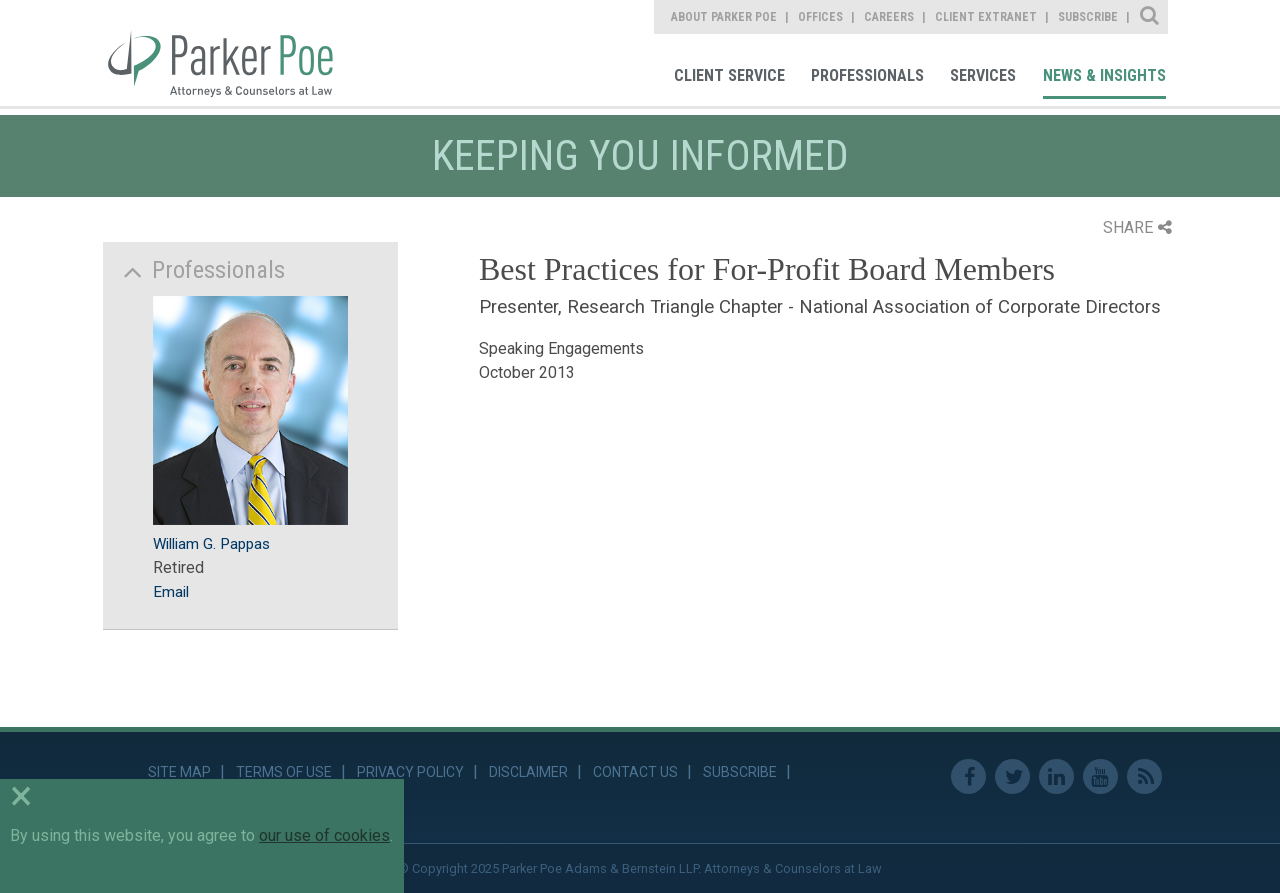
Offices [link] (820, 17)
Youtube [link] (1100, 776)
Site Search (1150, 17)
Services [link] (983, 75)
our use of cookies (324, 835)
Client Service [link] (729, 75)
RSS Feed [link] (1144, 776)
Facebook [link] (968, 776)
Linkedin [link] (1056, 776)
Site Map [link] (179, 772)
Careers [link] (889, 17)
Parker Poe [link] (232, 53)
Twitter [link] (1012, 776)
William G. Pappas (211, 544)
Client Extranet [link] (986, 17)
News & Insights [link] (1104, 75)
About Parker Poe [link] (724, 17)
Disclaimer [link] (528, 772)
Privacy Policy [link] (410, 772)
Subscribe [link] (1088, 17)
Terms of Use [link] (284, 772)
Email (171, 592)
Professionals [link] (867, 75)
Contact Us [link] (635, 772)
